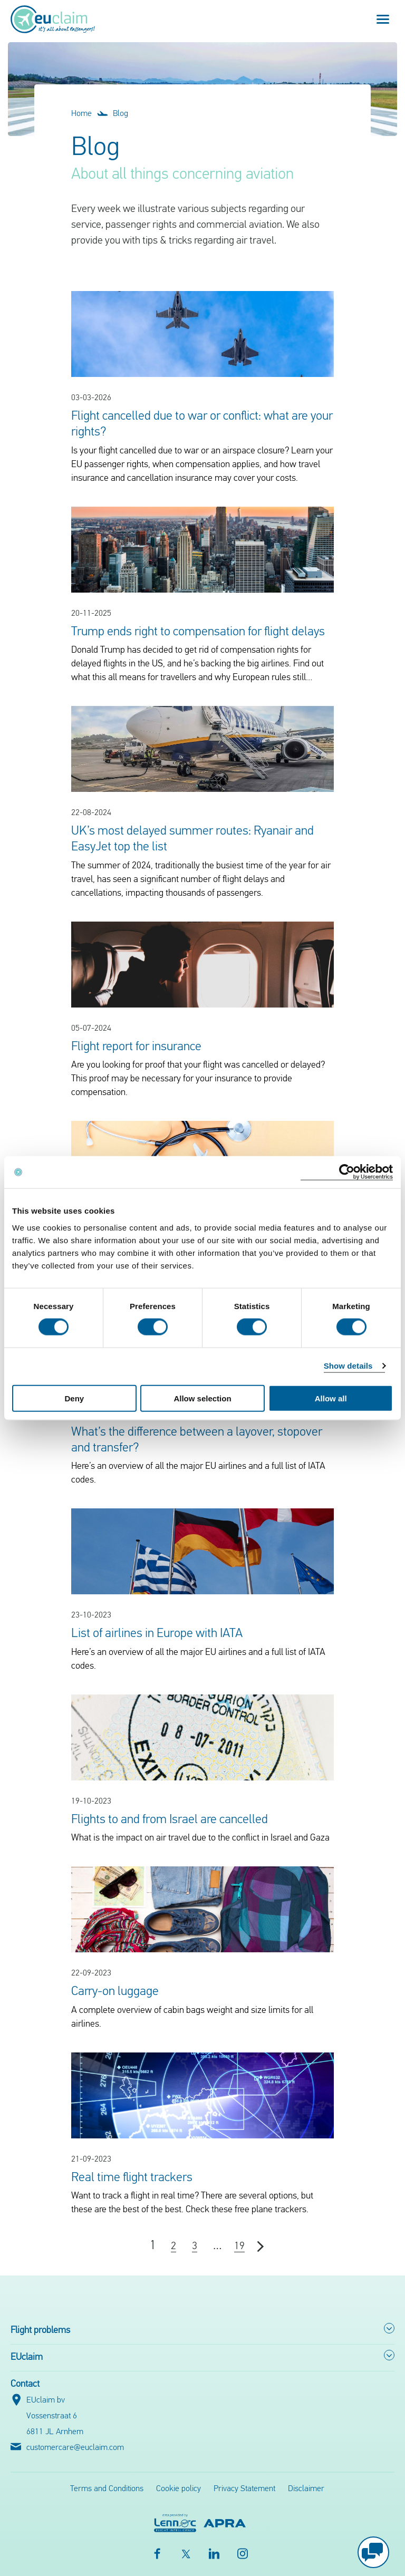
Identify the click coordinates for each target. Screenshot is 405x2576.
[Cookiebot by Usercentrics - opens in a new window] (347, 1172)
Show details (348, 1365)
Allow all (331, 1397)
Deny (74, 1397)
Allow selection (202, 1397)
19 (239, 2246)
